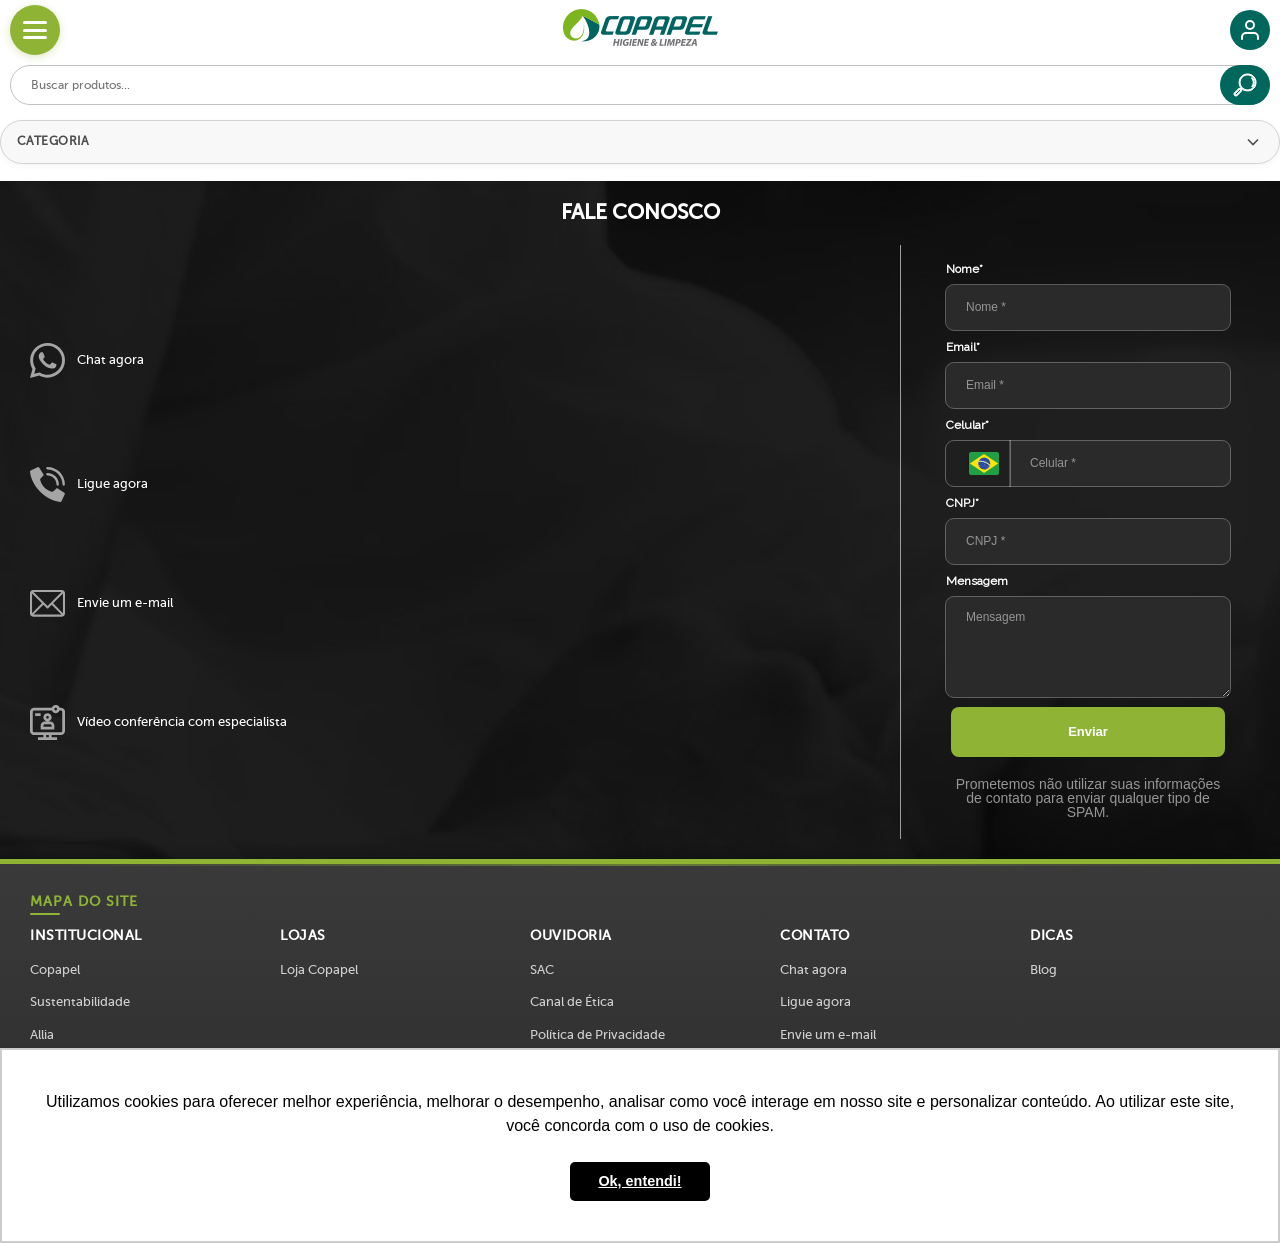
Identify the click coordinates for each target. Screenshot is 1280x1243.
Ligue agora (89, 484)
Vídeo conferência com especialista (158, 722)
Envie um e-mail (101, 603)
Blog (1043, 969)
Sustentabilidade (80, 1001)
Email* (963, 347)
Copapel (55, 969)
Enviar (1088, 731)
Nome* (964, 269)
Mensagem (977, 581)
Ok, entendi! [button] (639, 1181)
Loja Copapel (319, 969)
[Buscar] (1245, 85)
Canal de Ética (572, 1001)
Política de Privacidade (597, 1034)
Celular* (967, 425)
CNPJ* (962, 503)
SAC (542, 969)
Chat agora (87, 360)
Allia (42, 1034)
